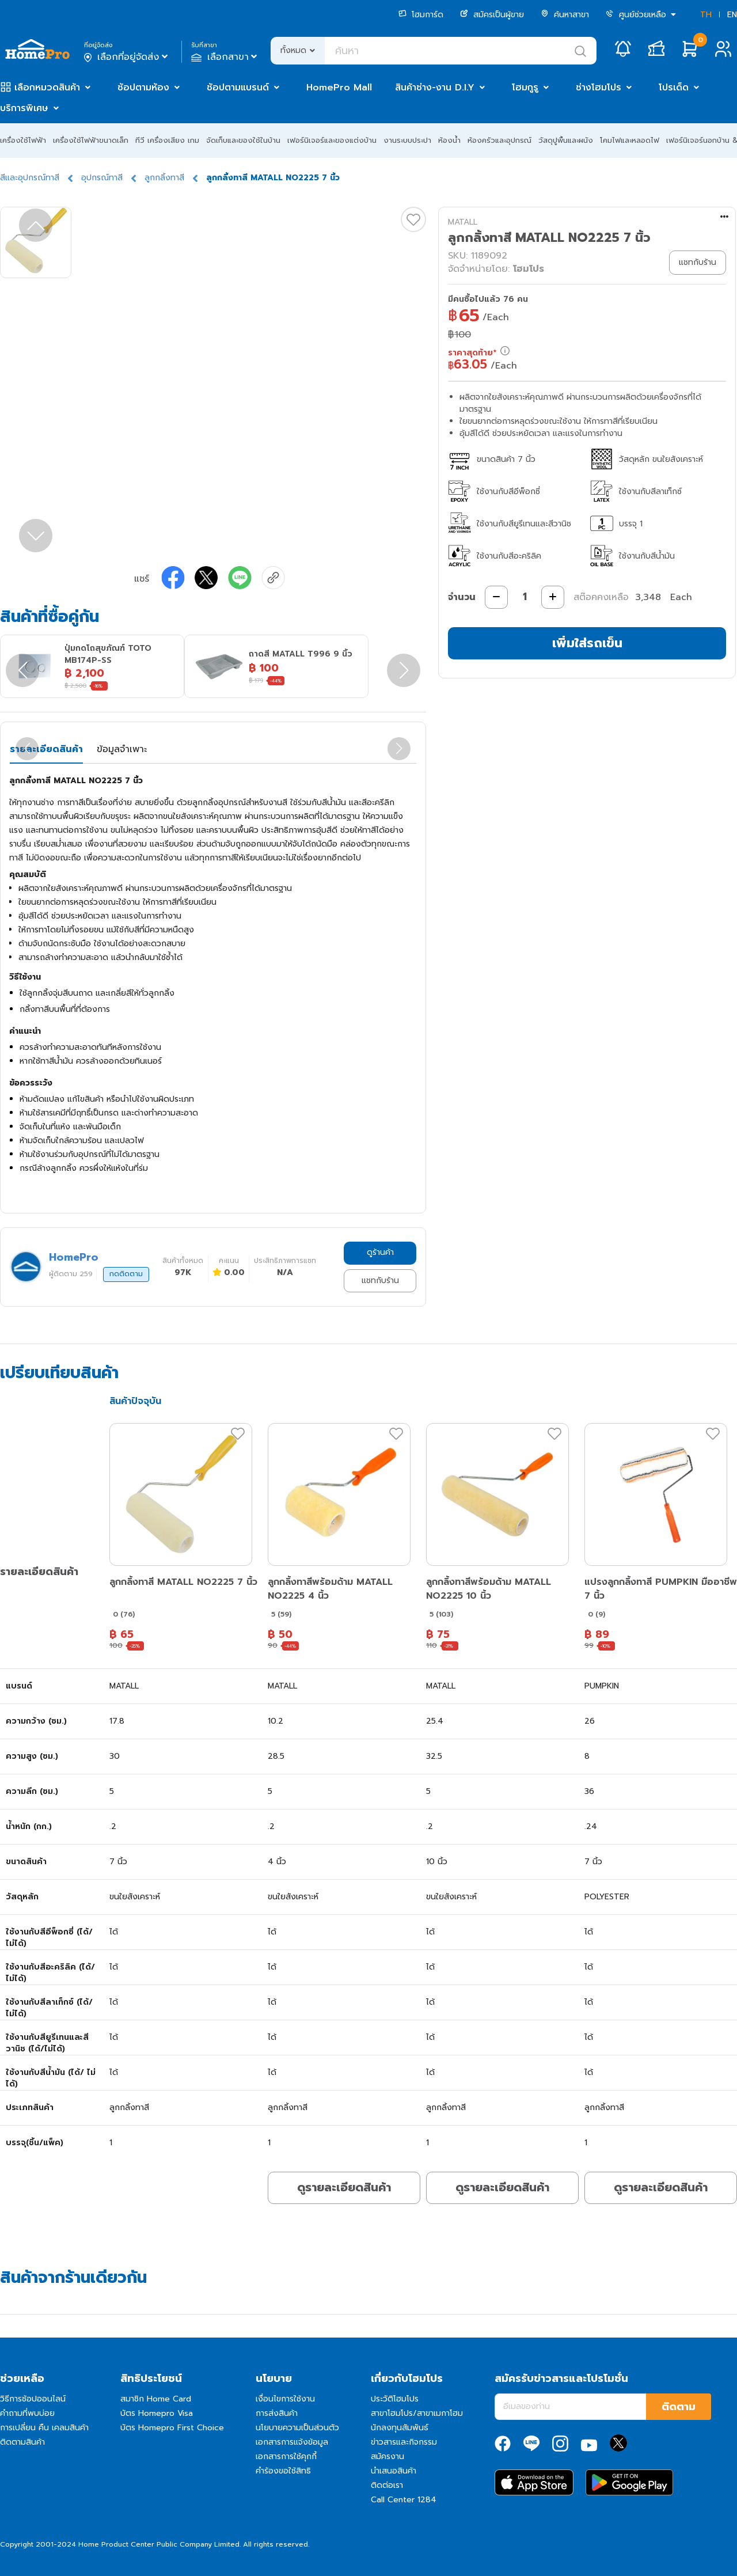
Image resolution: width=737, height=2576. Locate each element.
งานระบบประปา (407, 140)
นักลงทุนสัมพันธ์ (399, 2428)
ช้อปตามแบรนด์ (238, 87)
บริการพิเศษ (24, 108)
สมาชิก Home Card (155, 2399)
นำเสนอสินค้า (393, 2471)
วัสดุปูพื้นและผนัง (565, 140)
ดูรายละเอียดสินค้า (344, 2187)
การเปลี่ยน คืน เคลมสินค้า (44, 2428)
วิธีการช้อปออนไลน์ (33, 2399)
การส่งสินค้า (277, 2413)
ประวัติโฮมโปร (395, 2399)
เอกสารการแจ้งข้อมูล (292, 2442)
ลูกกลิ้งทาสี (164, 178)
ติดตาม (679, 2407)
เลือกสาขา (225, 57)
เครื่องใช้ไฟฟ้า (23, 140)
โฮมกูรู (525, 87)
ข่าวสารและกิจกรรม (404, 2442)
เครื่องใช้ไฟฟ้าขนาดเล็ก (90, 140)
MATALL (462, 222)
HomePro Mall (339, 87)
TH (706, 15)
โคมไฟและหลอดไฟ (629, 140)
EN (732, 15)
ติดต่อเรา (387, 2485)
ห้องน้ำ (449, 140)
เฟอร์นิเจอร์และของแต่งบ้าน (332, 140)
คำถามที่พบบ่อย (27, 2413)
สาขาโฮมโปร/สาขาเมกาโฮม (417, 2413)
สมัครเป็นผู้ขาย (492, 15)
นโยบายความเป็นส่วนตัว (297, 2428)
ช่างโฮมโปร (598, 87)
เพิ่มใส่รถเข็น (587, 642)
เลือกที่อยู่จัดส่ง (127, 57)
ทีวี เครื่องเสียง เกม (167, 140)
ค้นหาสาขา (565, 15)
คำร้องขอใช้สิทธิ (283, 2471)
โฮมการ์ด (420, 15)
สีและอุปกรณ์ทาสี (29, 178)
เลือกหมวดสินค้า (47, 87)
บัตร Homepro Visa (156, 2413)
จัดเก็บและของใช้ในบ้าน (243, 140)
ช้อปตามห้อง (143, 87)
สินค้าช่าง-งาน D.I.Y (434, 87)
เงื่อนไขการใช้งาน (285, 2399)
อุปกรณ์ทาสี (102, 178)
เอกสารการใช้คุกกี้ (286, 2456)
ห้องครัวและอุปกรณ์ (499, 140)
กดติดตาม (126, 1274)
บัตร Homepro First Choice (172, 2428)
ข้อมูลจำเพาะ (122, 749)
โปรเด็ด (674, 87)
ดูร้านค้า (380, 1252)
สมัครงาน (387, 2456)
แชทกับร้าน (380, 1280)
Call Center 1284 (403, 2500)
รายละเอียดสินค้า (46, 749)
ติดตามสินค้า (22, 2442)
